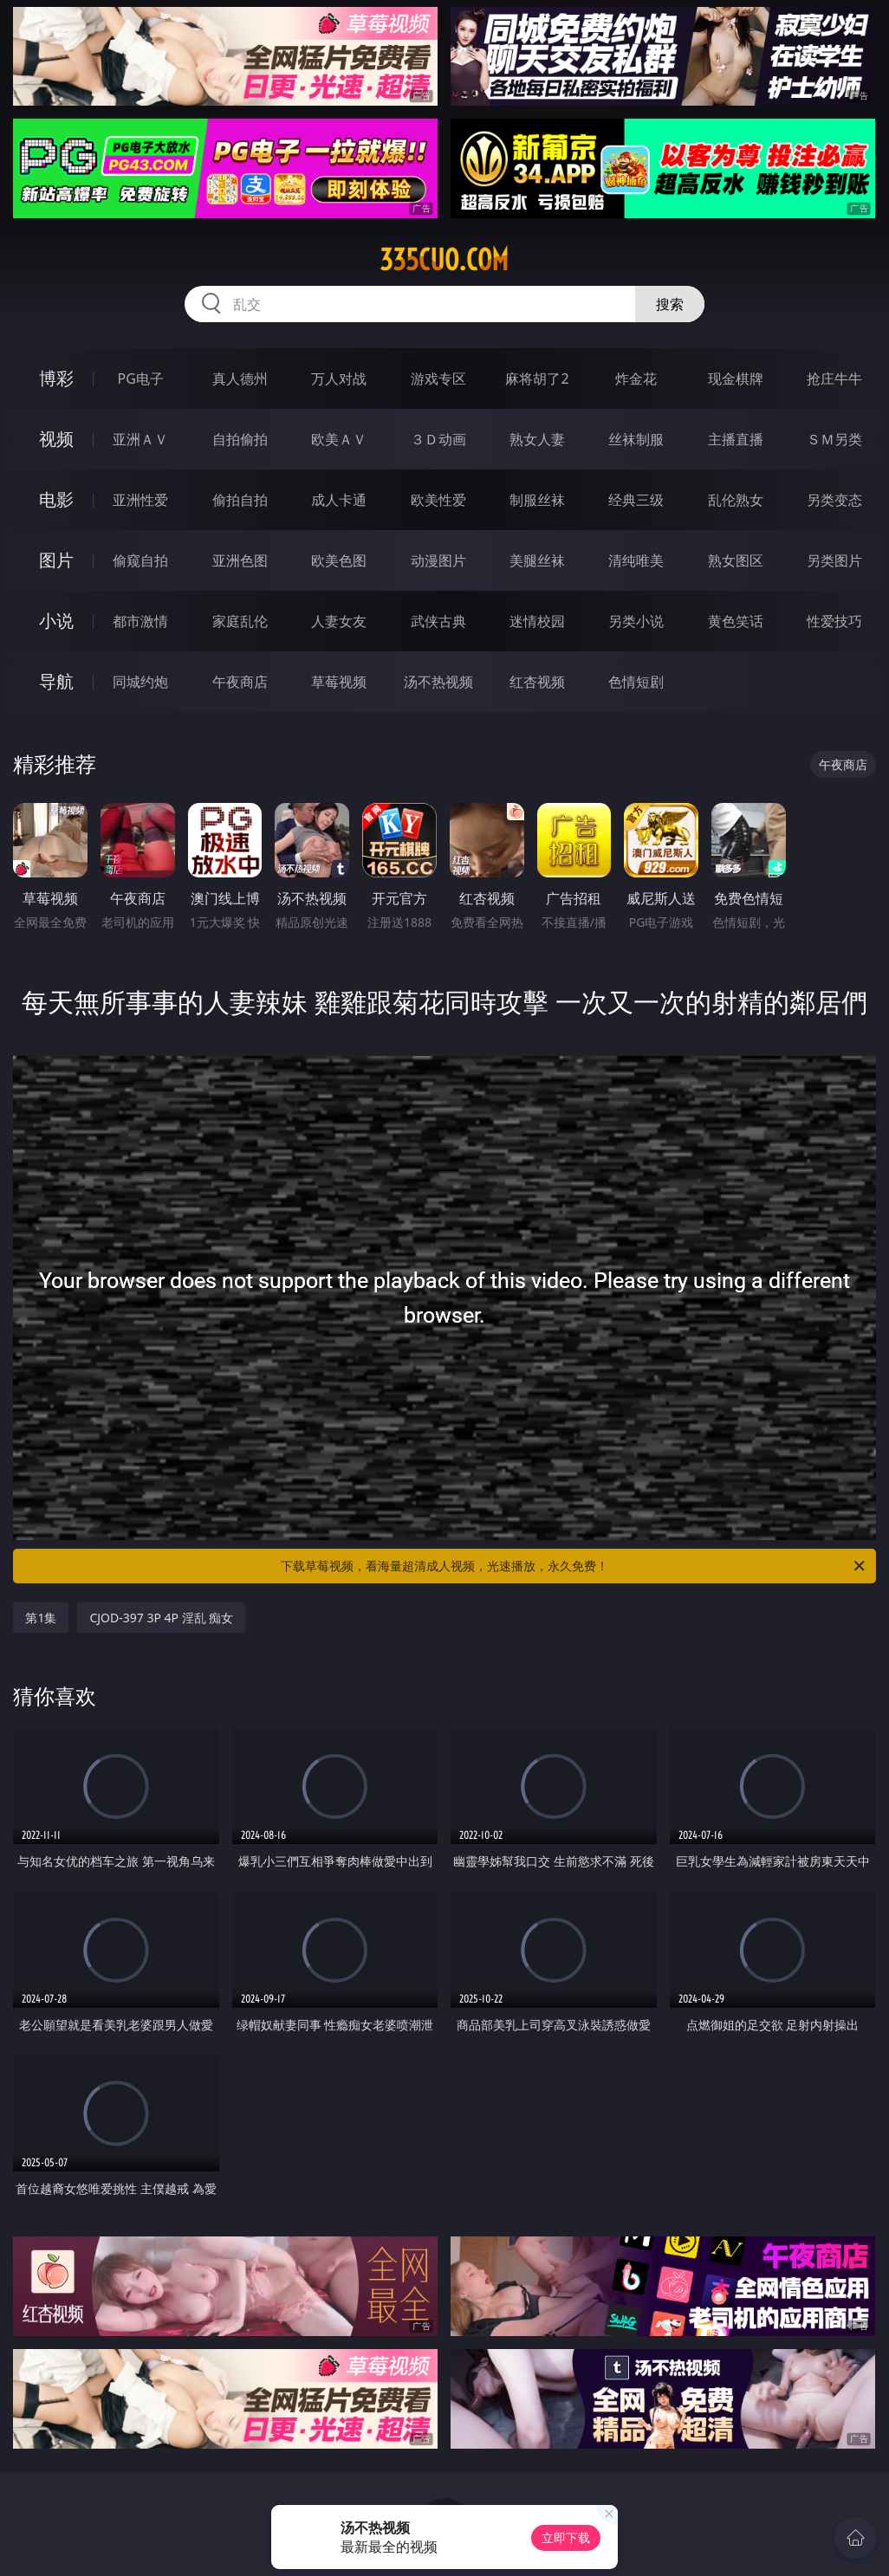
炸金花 (636, 378)
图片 (56, 560)
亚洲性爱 (140, 499)
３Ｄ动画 (438, 439)
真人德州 (240, 378)
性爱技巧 (834, 621)
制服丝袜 (537, 499)
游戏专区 (438, 378)
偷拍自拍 (240, 499)
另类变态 (834, 499)
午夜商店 (240, 681)
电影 (56, 499)
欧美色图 (339, 560)
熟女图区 (735, 560)
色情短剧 (636, 681)
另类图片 (834, 560)
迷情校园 (537, 621)
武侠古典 (438, 621)
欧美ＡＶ (339, 439)
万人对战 (339, 378)
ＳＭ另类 (834, 439)
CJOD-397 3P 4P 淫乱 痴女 (161, 1617)
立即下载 (566, 2537)
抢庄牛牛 (834, 378)
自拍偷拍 (240, 439)
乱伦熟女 (735, 499)
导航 (56, 681)
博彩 (56, 378)
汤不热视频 (438, 681)
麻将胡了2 (536, 378)
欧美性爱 (438, 499)
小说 (56, 620)
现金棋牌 (735, 378)
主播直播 (735, 439)
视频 (56, 438)
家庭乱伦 (240, 621)
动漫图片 (438, 560)
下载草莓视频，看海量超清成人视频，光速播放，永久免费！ (574, 1566)
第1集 (40, 1617)
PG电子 (141, 378)
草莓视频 (339, 681)
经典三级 (636, 499)
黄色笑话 (735, 621)
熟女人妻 (537, 439)
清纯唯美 (636, 560)
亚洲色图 (240, 560)
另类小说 (636, 621)
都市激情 (140, 621)
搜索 (670, 304)
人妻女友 (339, 621)
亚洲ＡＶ (140, 439)
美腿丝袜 (537, 560)
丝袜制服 (636, 439)
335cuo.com (444, 260)
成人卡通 (339, 499)
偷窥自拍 (140, 560)
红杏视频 (537, 681)
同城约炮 (140, 681)
